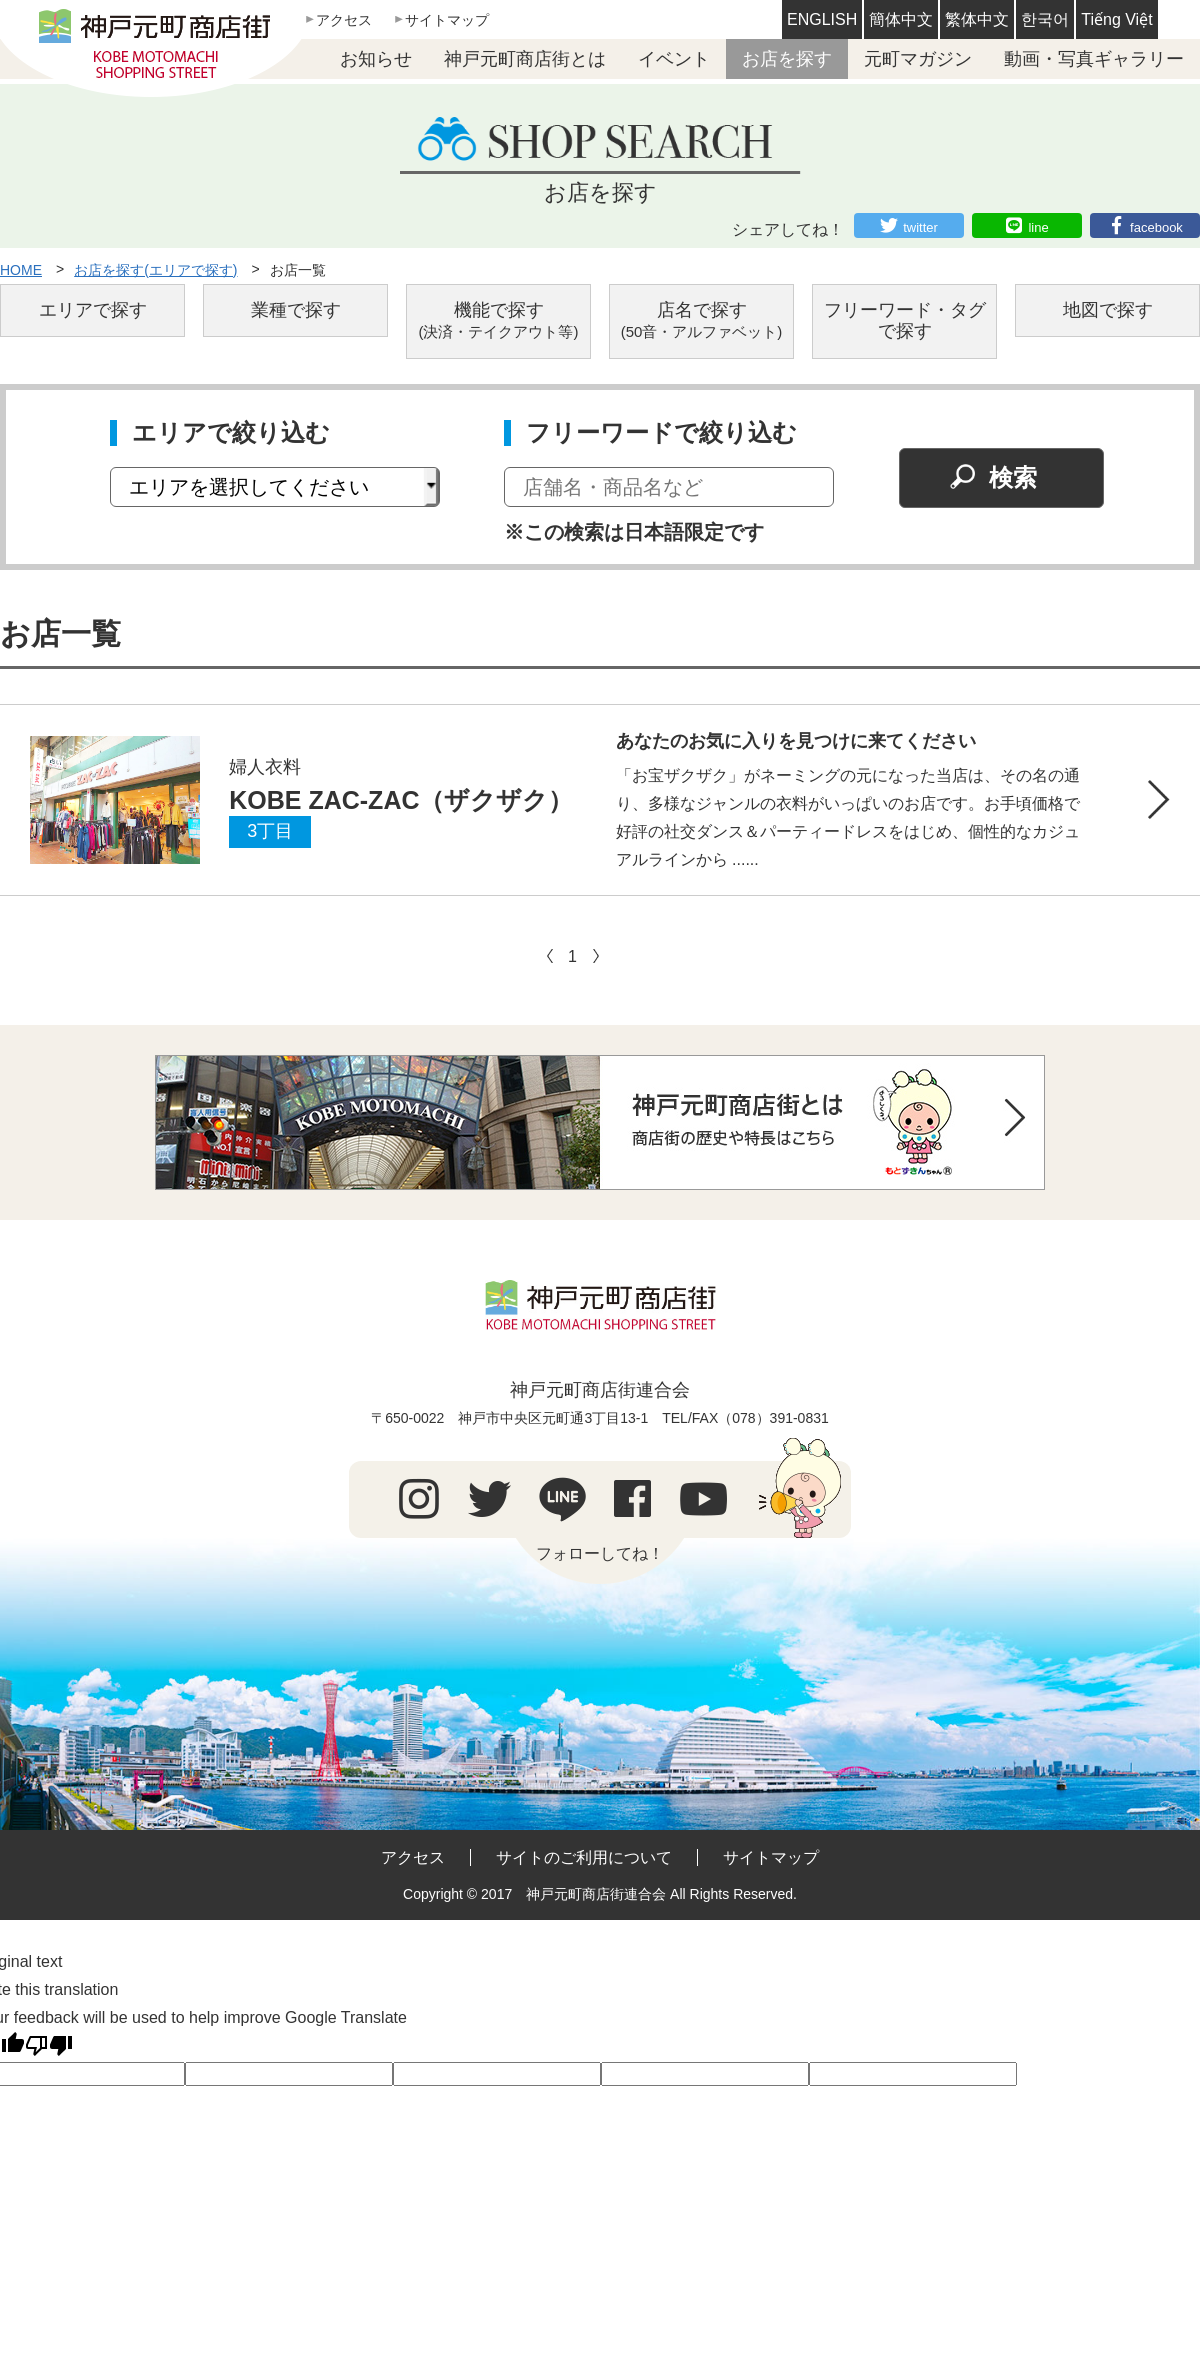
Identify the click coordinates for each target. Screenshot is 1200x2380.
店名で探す (702, 320)
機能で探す (499, 320)
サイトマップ (447, 20)
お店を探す (787, 59)
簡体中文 (901, 19)
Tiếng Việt (1116, 19)
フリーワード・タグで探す (905, 321)
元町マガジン (918, 59)
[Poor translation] (49, 2046)
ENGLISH (822, 19)
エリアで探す (93, 310)
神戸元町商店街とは (525, 59)
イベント (674, 59)
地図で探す (1108, 310)
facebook (1156, 227)
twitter (920, 227)
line (1038, 227)
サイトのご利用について (584, 1857)
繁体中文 (977, 19)
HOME (21, 270)
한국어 (1045, 19)
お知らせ (376, 59)
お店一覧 (298, 270)
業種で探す (296, 310)
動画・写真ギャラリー (1094, 59)
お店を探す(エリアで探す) (155, 270)
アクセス (344, 20)
